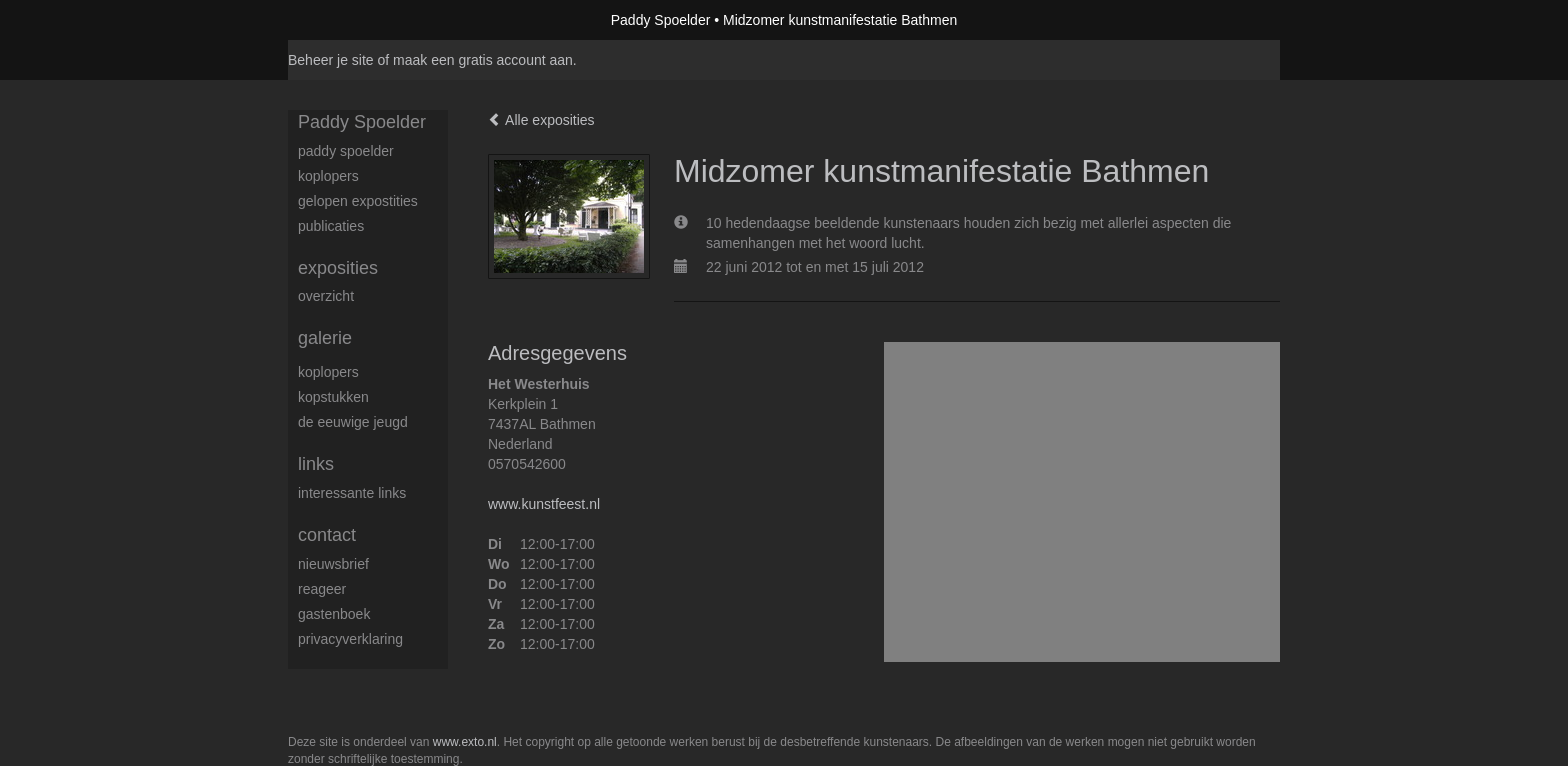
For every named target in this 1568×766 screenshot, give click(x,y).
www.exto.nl (465, 742)
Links (316, 464)
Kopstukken (333, 397)
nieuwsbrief (333, 564)
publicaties (331, 226)
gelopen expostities (358, 201)
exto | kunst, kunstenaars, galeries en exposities (344, 20)
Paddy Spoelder (661, 20)
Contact (327, 535)
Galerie (325, 338)
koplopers (328, 176)
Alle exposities (541, 120)
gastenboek (334, 614)
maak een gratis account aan (483, 60)
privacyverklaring (350, 639)
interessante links (352, 493)
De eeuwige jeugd (353, 422)
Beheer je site (331, 60)
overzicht (326, 296)
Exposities (338, 268)
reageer (322, 589)
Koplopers (328, 372)
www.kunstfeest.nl (544, 504)
